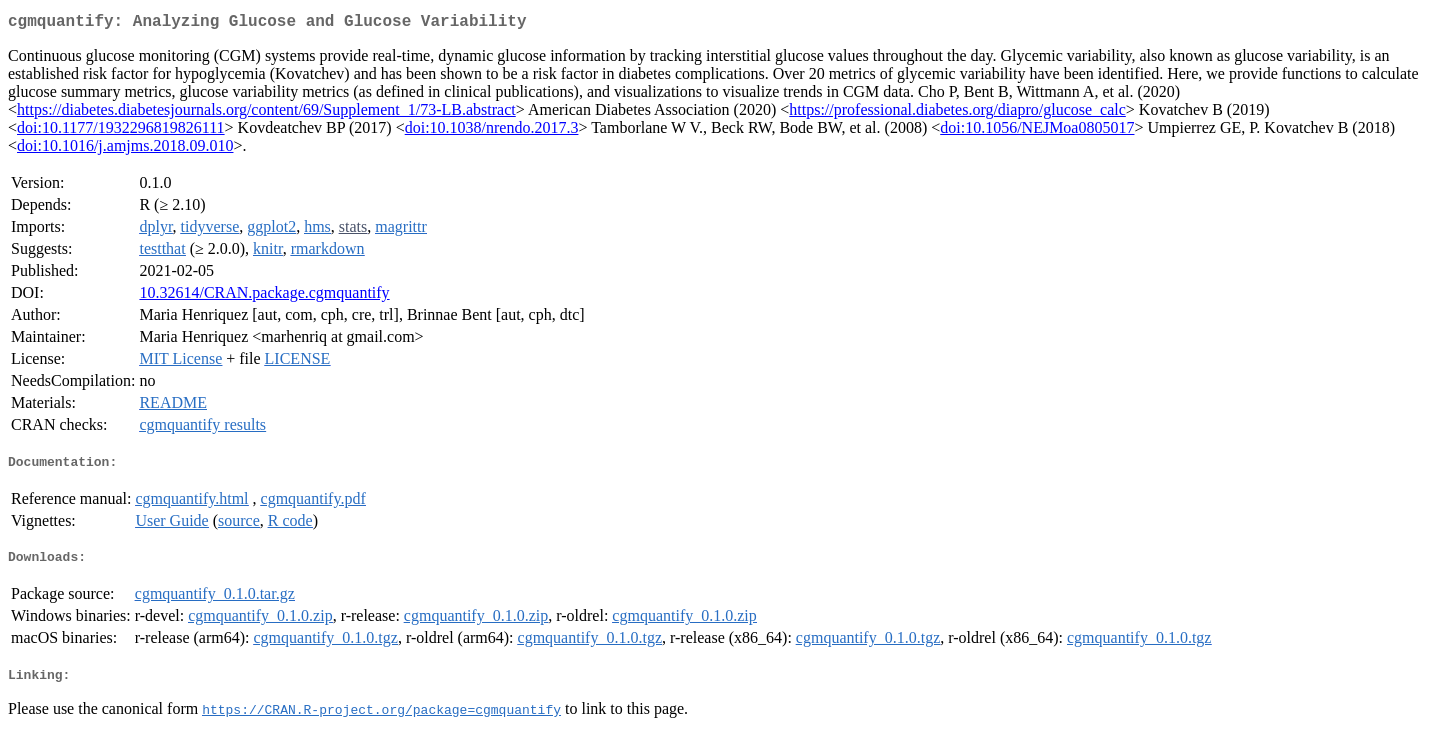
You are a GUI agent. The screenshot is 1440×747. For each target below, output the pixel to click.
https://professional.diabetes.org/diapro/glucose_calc (957, 113)
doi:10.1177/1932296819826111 (121, 131)
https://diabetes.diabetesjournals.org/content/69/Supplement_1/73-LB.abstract (266, 113)
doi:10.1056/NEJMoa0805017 (1037, 131)
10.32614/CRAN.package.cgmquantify (264, 296)
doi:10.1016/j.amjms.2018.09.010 (125, 149)
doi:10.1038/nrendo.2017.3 (492, 131)
